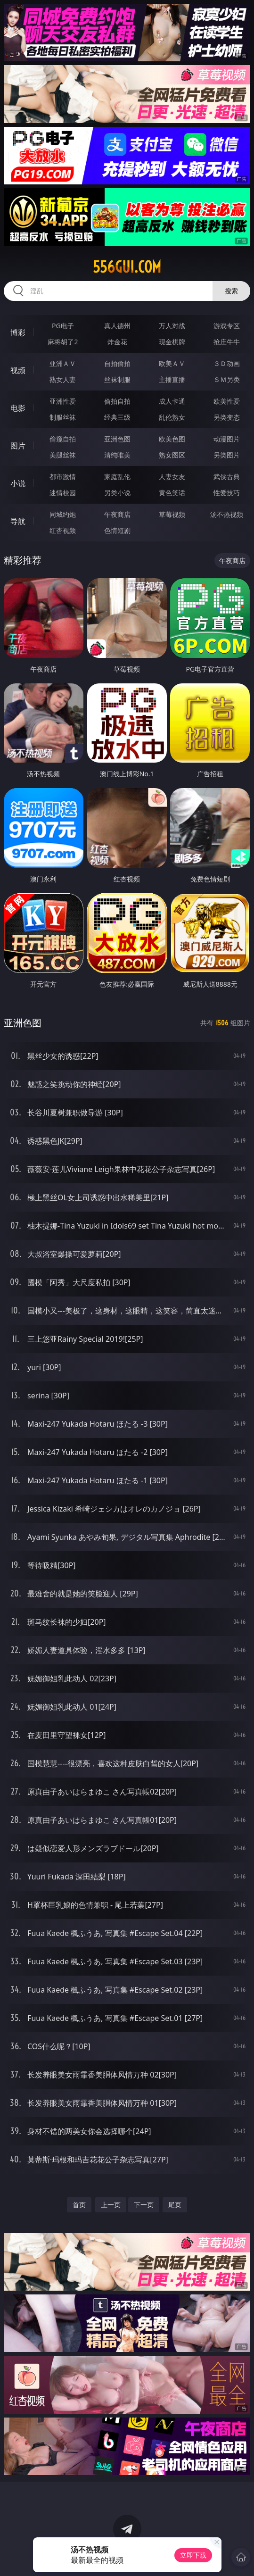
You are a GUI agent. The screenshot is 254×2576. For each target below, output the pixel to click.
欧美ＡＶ (172, 363)
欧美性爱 (226, 401)
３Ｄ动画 (226, 363)
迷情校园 (62, 492)
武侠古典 (226, 476)
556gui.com (127, 267)
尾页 (174, 2204)
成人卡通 (172, 401)
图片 (17, 445)
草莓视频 (172, 514)
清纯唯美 (117, 454)
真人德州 (117, 325)
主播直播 (172, 379)
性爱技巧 (226, 492)
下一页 (144, 2204)
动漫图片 (226, 438)
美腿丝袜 (62, 454)
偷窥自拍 (62, 438)
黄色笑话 (172, 492)
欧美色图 (172, 438)
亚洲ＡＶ (62, 363)
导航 (17, 521)
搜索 (231, 290)
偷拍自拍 (117, 401)
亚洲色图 (117, 438)
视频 (17, 370)
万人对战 (172, 325)
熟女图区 (172, 454)
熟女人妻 (62, 379)
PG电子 (63, 325)
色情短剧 (117, 530)
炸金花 (117, 341)
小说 (17, 483)
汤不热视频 (226, 514)
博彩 (17, 332)
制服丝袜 (62, 417)
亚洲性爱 (62, 401)
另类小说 (117, 492)
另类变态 (226, 417)
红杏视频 (62, 530)
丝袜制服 (117, 379)
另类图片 (226, 454)
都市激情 (62, 476)
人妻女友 (172, 476)
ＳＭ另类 (226, 379)
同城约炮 (62, 514)
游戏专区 (226, 325)
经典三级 (117, 417)
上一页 (111, 2204)
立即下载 (193, 2555)
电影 (17, 408)
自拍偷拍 (117, 363)
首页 (79, 2204)
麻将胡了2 (63, 341)
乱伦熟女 (172, 417)
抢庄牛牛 (226, 341)
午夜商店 (117, 514)
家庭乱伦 (117, 476)
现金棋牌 (172, 341)
